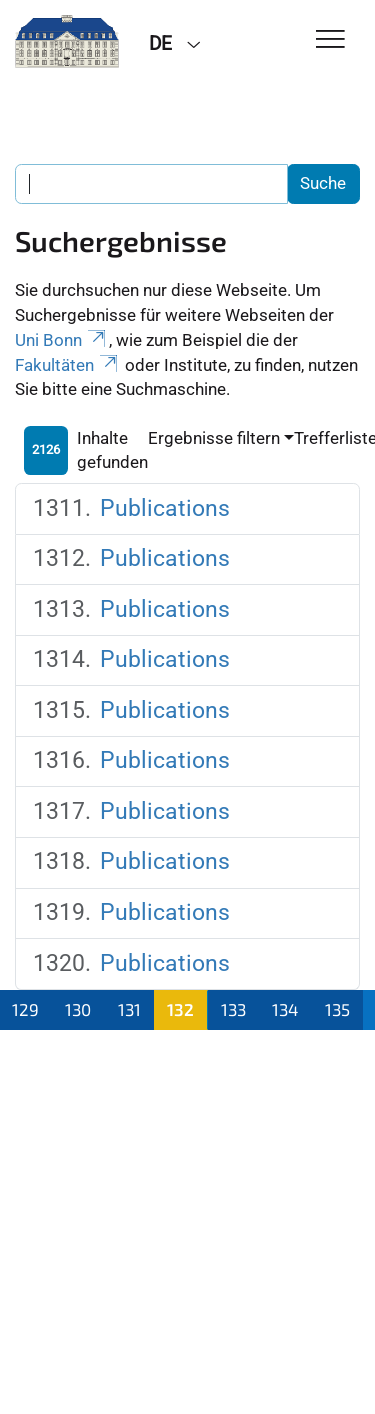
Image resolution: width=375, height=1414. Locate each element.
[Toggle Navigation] (330, 40)
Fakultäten (68, 365)
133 (233, 1009)
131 (129, 1009)
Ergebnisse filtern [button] (214, 438)
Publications (165, 508)
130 (78, 1009)
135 (337, 1009)
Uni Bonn (62, 340)
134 (285, 1009)
